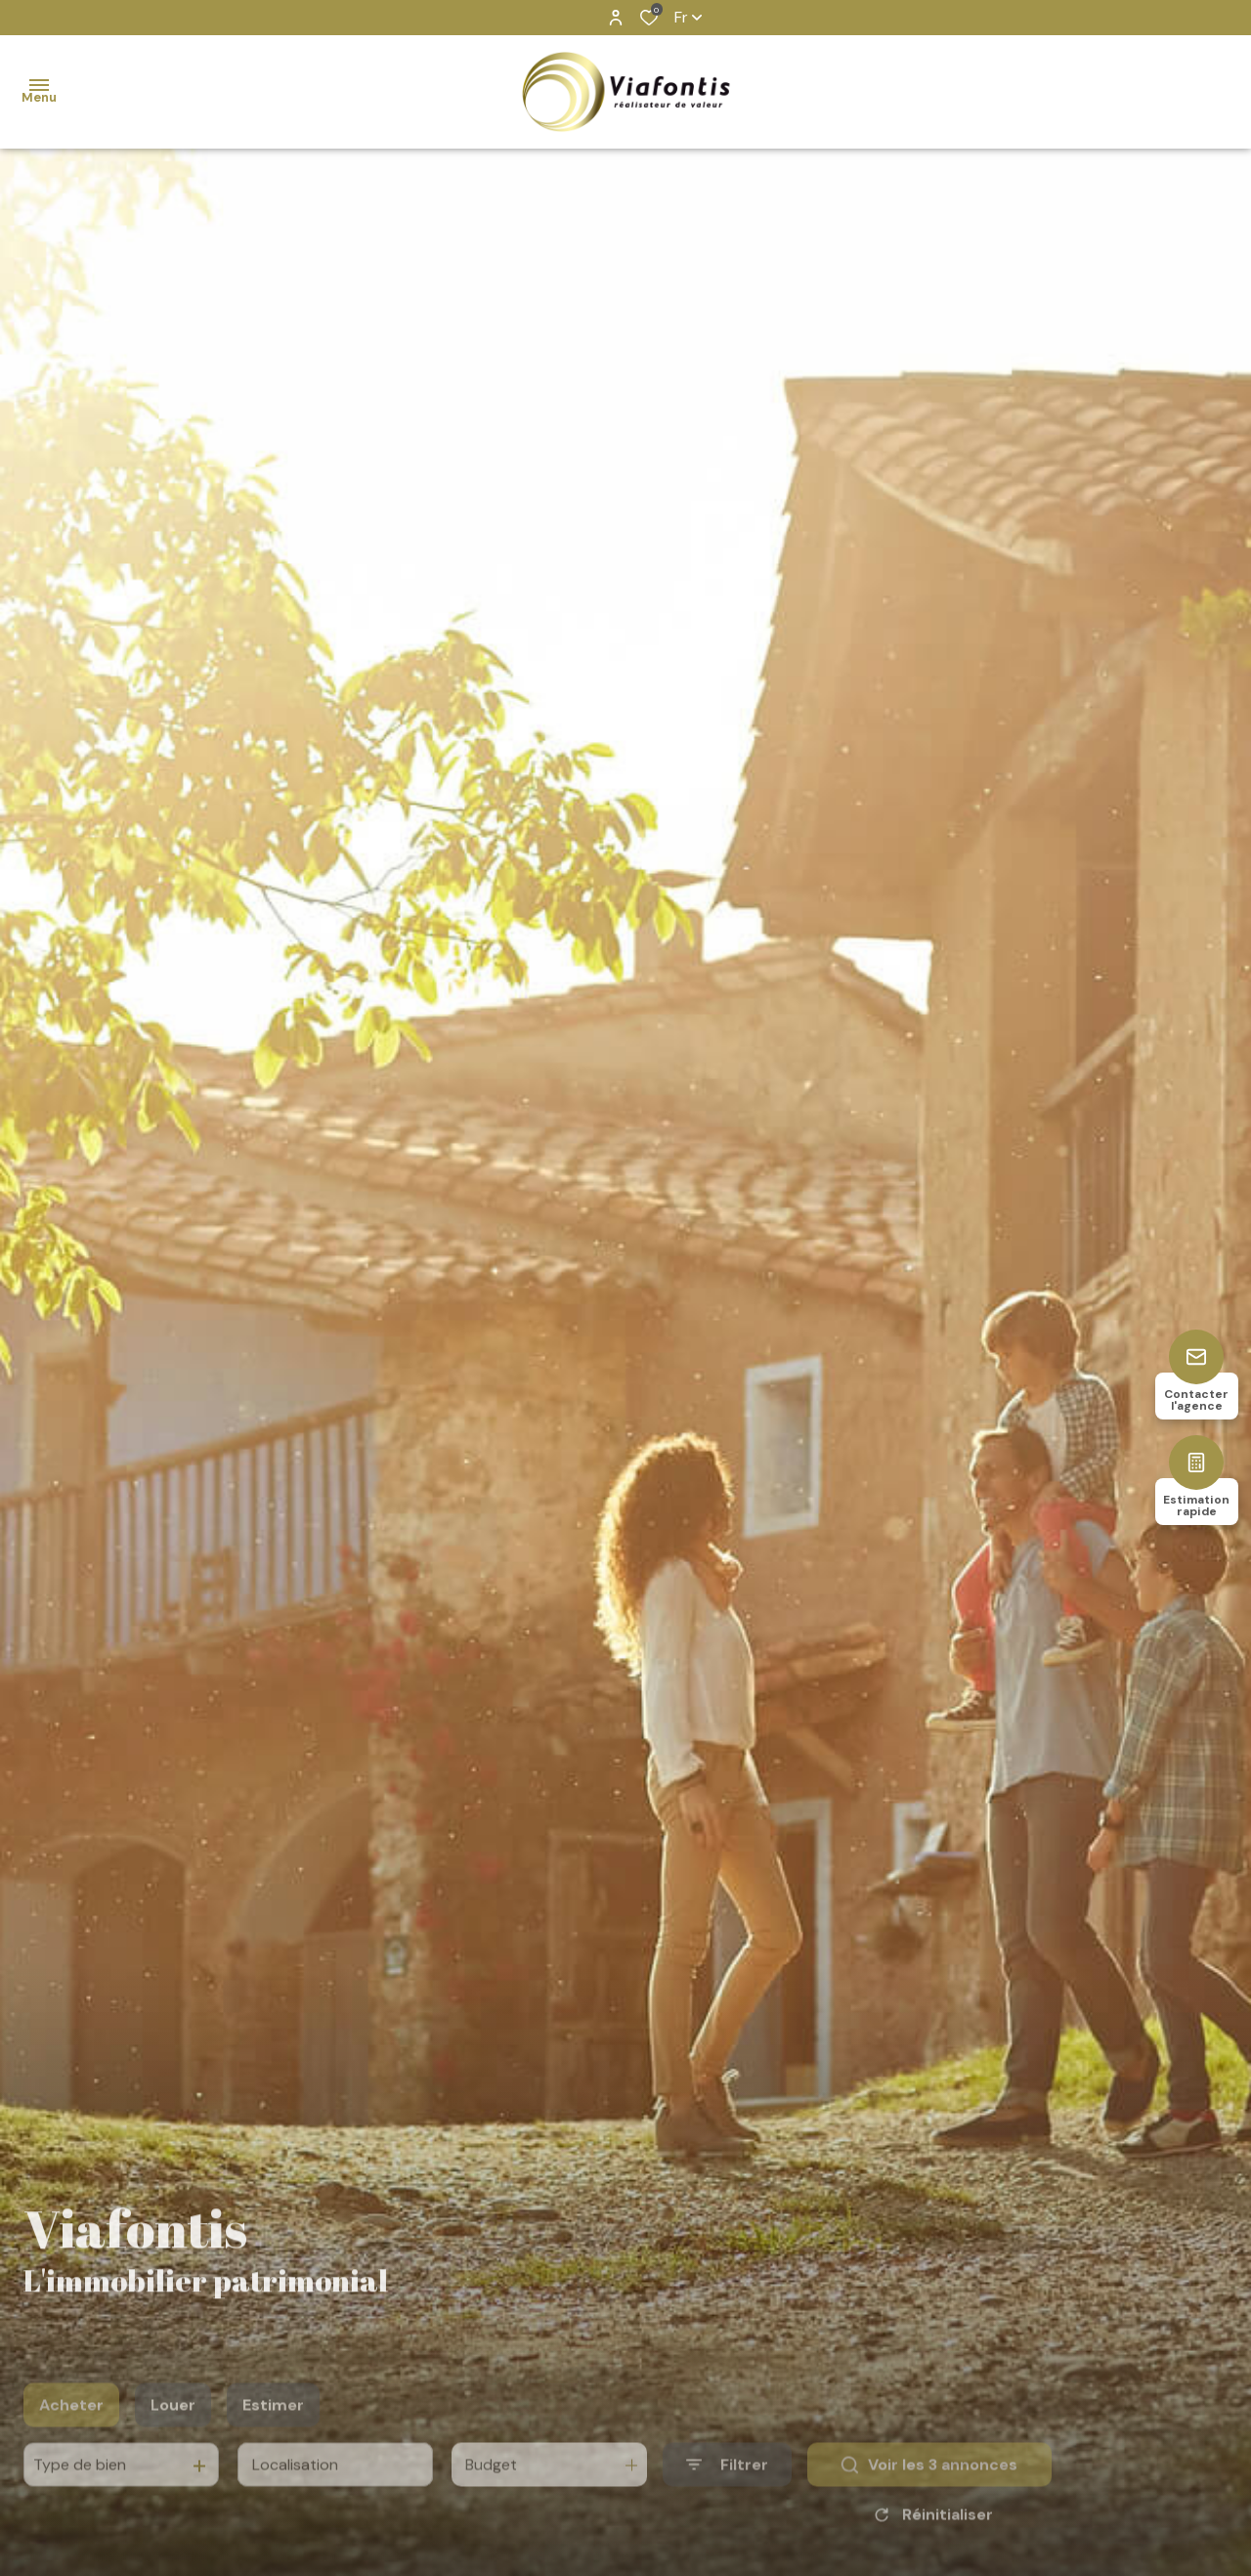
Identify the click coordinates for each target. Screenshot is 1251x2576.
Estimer (273, 2433)
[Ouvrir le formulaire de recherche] (727, 2493)
